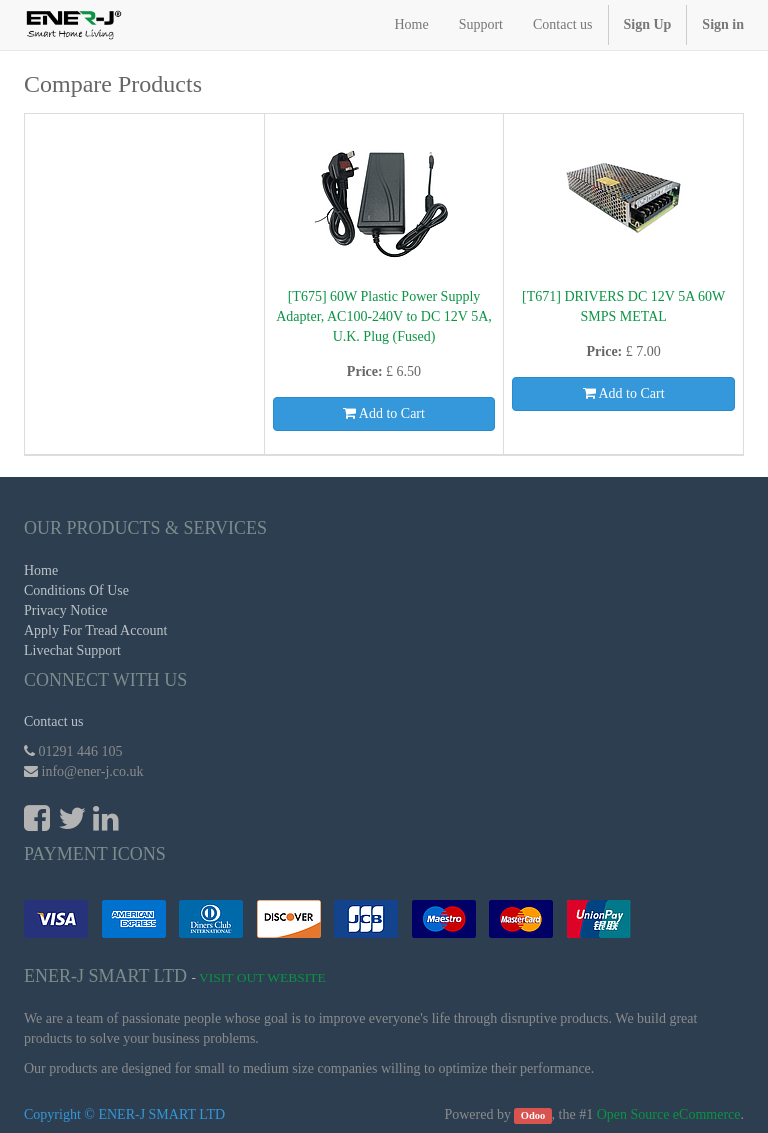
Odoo (533, 1115)
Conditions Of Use (76, 590)
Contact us (54, 721)
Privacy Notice (66, 610)
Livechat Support (72, 650)
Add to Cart (384, 413)
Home (41, 570)
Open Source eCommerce (669, 1114)
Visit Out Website (262, 977)
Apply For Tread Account (96, 630)
